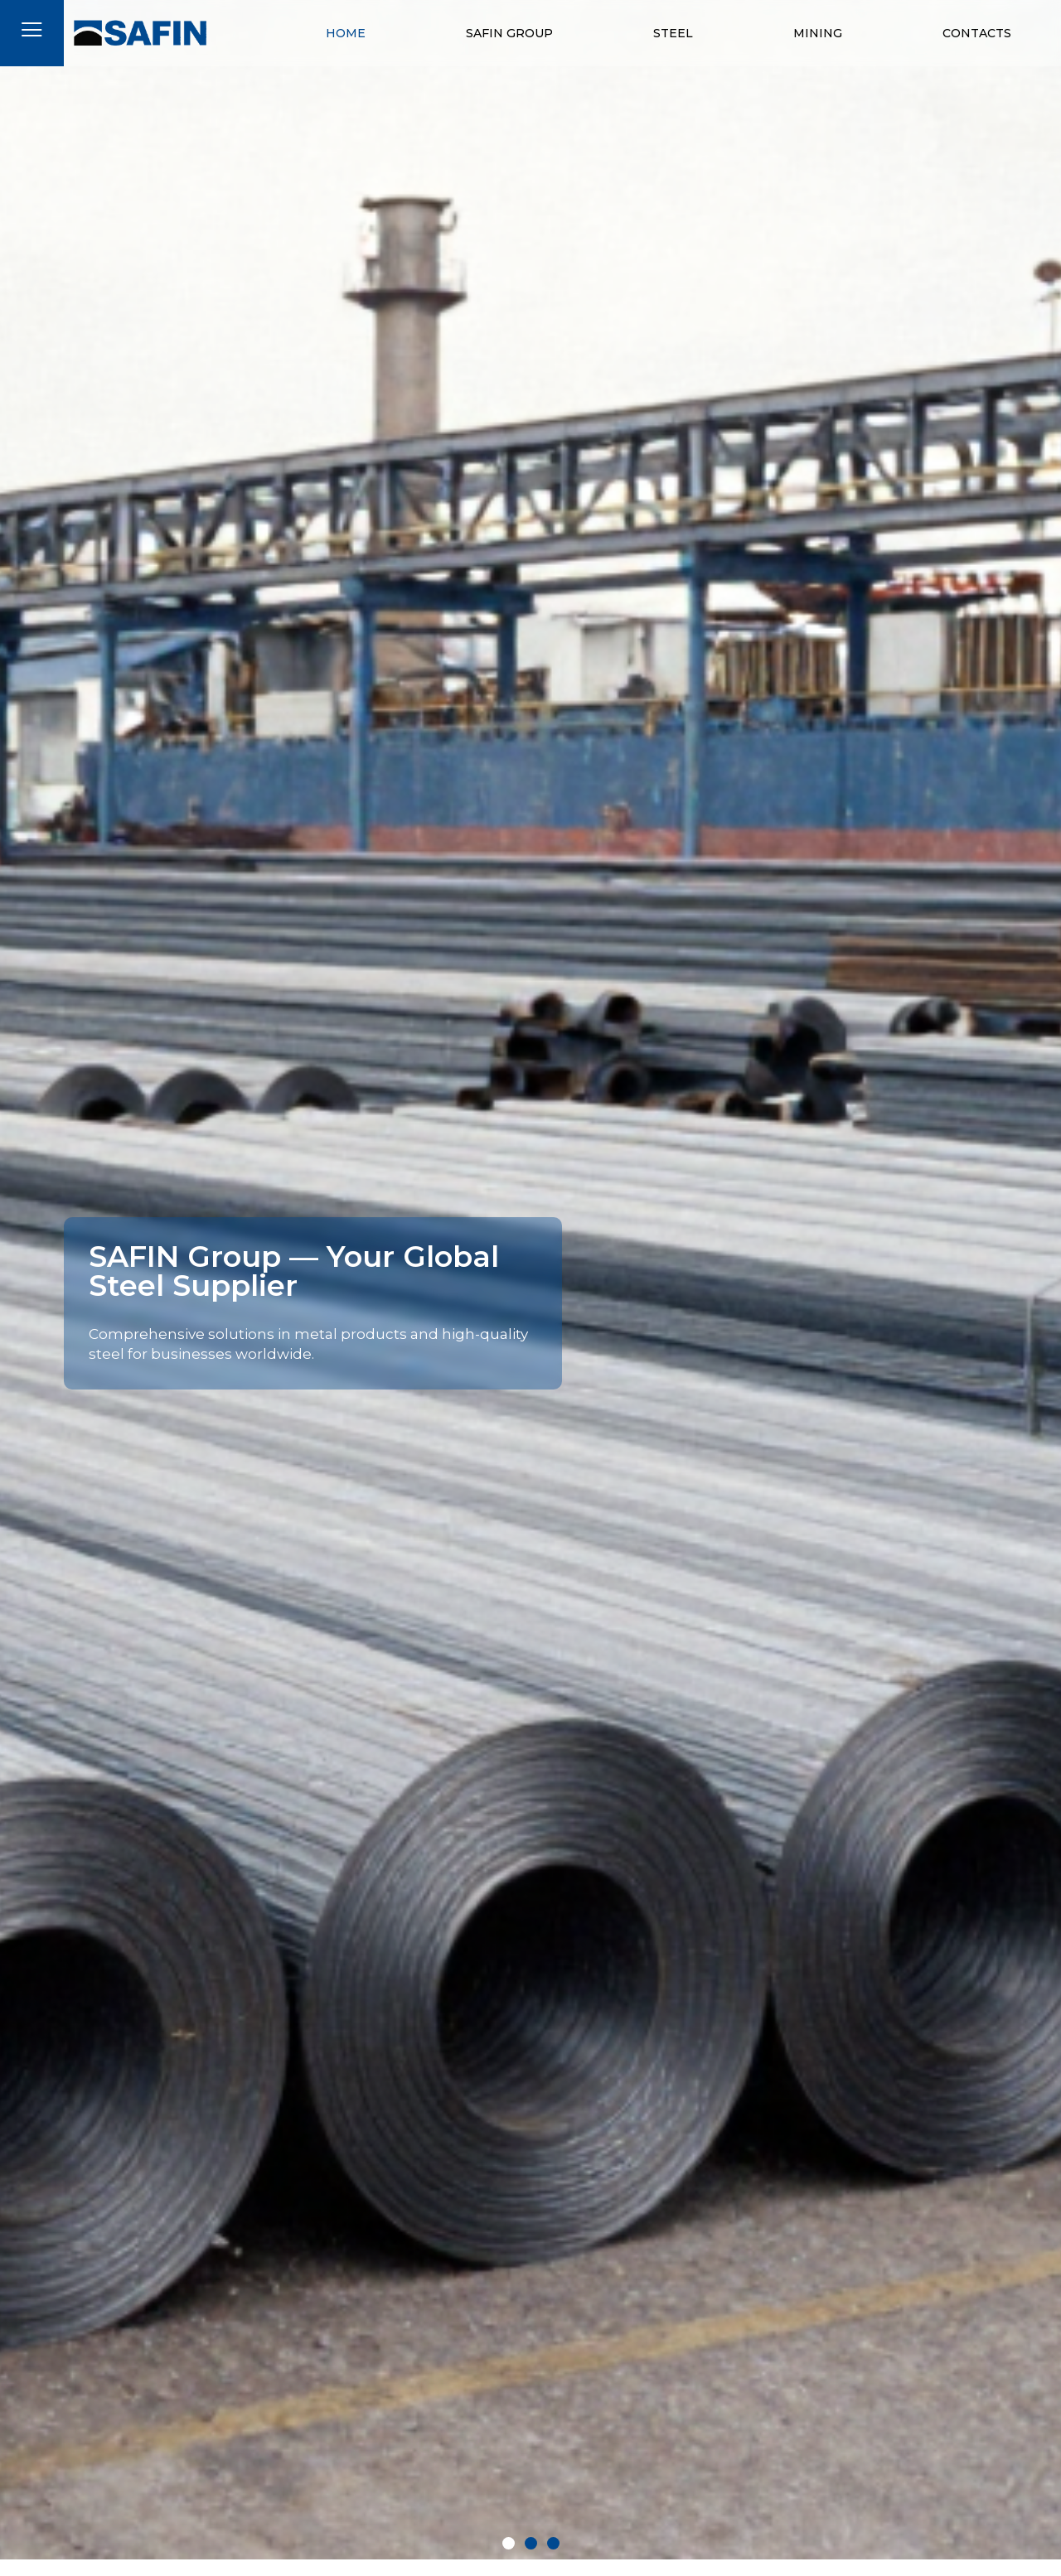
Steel (673, 33)
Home (346, 33)
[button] (508, 2543)
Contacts (976, 33)
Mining (817, 33)
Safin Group (509, 33)
